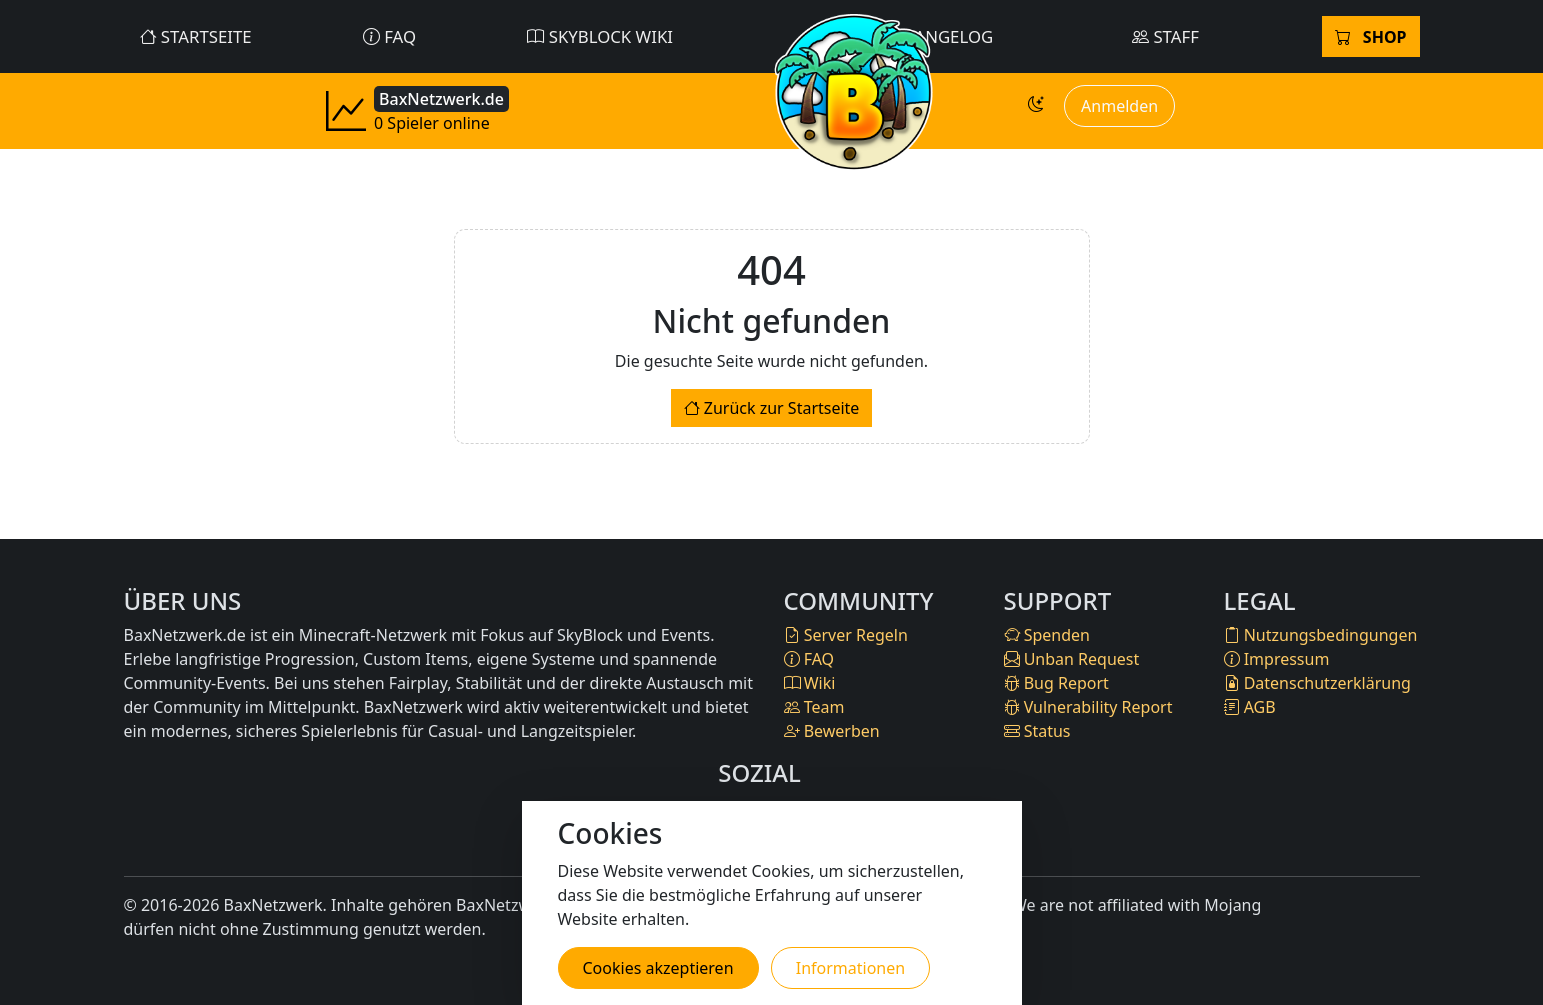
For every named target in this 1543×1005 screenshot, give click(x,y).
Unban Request (1072, 659)
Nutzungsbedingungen (1321, 635)
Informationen (850, 968)
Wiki (810, 683)
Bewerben (832, 731)
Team (814, 707)
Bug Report (1056, 683)
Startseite (196, 36)
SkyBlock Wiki (600, 36)
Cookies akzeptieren (658, 968)
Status (1037, 731)
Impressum (1277, 659)
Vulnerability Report (1088, 707)
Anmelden (1119, 106)
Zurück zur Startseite (772, 408)
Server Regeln (846, 635)
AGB (1250, 707)
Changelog (931, 36)
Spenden (1047, 635)
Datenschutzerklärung (1317, 683)
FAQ (389, 36)
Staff (1165, 36)
